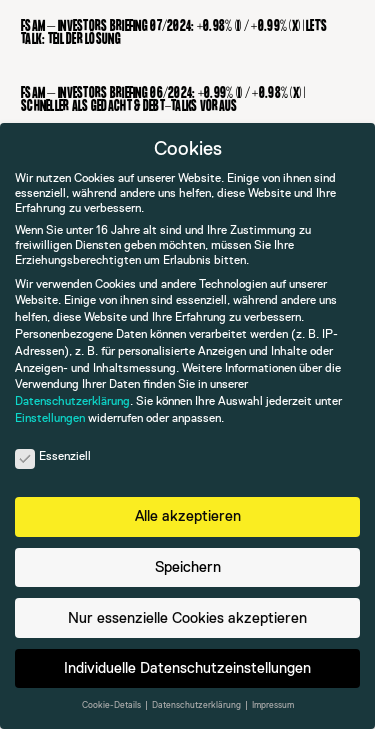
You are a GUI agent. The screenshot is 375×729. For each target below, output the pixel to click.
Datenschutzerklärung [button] (197, 705)
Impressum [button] (273, 705)
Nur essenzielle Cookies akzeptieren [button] (187, 617)
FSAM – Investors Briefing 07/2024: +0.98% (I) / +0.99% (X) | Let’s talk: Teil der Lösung (174, 33)
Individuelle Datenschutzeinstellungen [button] (187, 667)
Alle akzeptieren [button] (188, 515)
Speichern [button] (188, 566)
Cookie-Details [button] (112, 705)
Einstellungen (50, 418)
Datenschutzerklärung (72, 401)
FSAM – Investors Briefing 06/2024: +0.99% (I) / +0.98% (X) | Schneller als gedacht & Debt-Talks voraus (163, 100)
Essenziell (53, 456)
